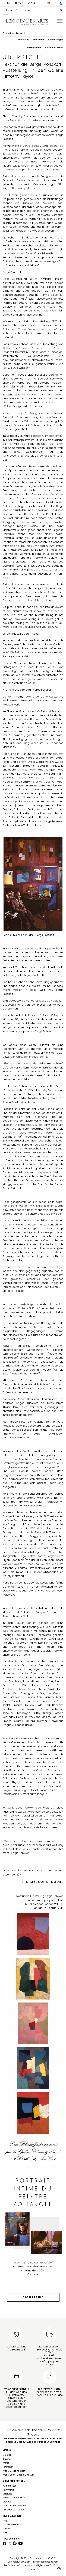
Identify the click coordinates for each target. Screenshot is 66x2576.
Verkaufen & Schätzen (14, 2497)
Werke (6, 2462)
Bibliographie (34, 47)
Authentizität (9, 2485)
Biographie (38, 39)
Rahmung (8, 2489)
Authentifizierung (54, 47)
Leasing (7, 2501)
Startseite (8, 33)
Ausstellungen (55, 39)
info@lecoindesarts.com (45, 2561)
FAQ (5, 2520)
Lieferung (7, 2493)
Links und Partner (12, 2524)
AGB (5, 2532)
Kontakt (7, 2528)
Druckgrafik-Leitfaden (14, 2505)
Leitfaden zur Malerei (13, 2509)
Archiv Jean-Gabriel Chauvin (18, 2474)
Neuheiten (8, 2466)
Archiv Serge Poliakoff (14, 2470)
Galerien (7, 2454)
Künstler (7, 2458)
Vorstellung (23, 39)
